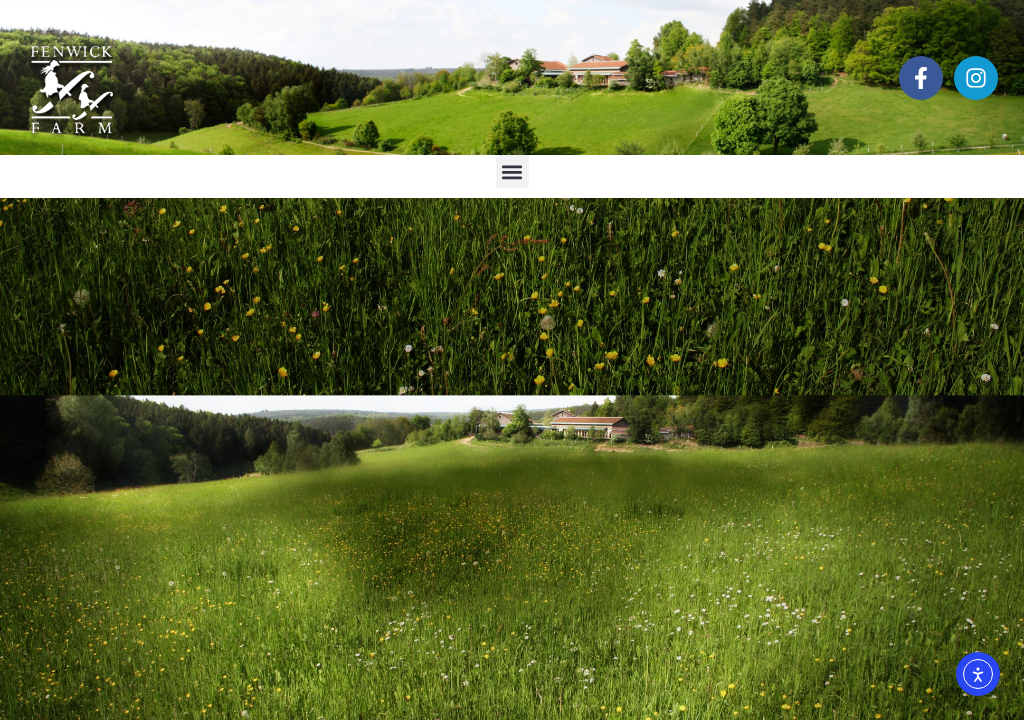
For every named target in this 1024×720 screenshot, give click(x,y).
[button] (512, 171)
